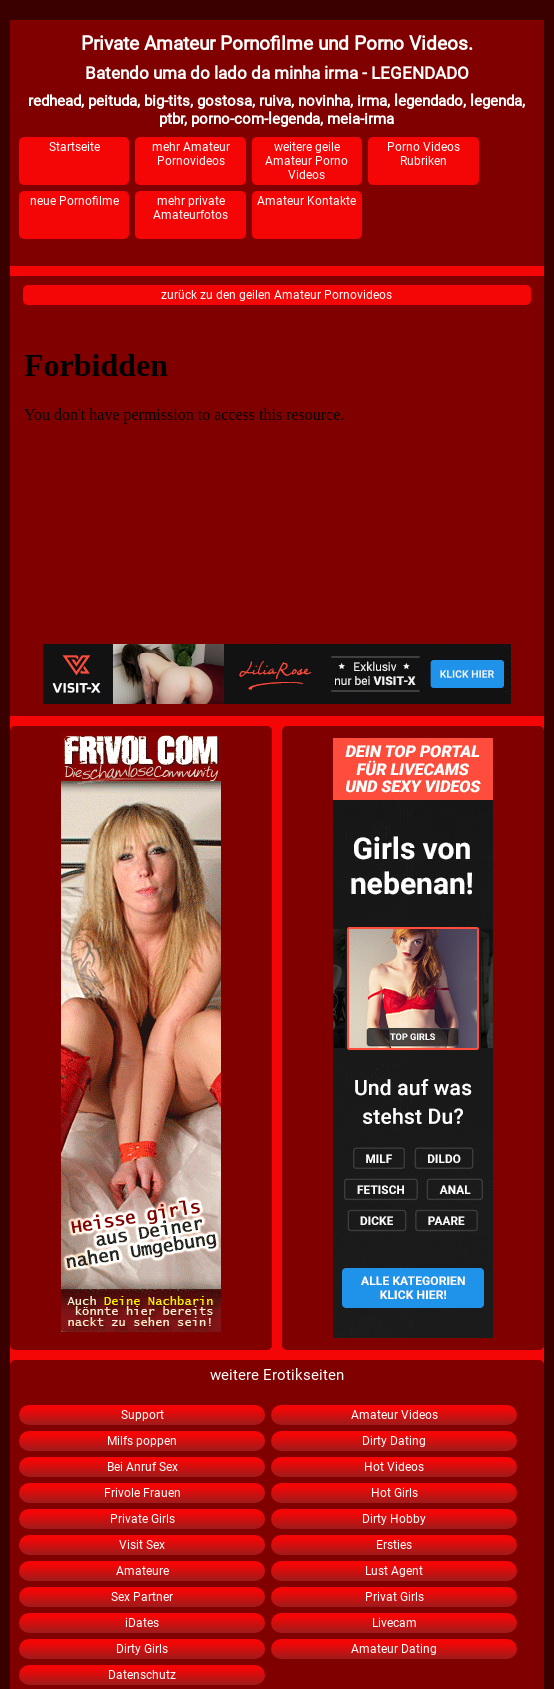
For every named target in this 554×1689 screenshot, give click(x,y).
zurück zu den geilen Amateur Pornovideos (276, 295)
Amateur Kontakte (306, 201)
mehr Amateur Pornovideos (191, 154)
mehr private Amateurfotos (190, 208)
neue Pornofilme (74, 201)
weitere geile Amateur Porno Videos (306, 161)
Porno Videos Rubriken (423, 154)
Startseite (74, 147)
